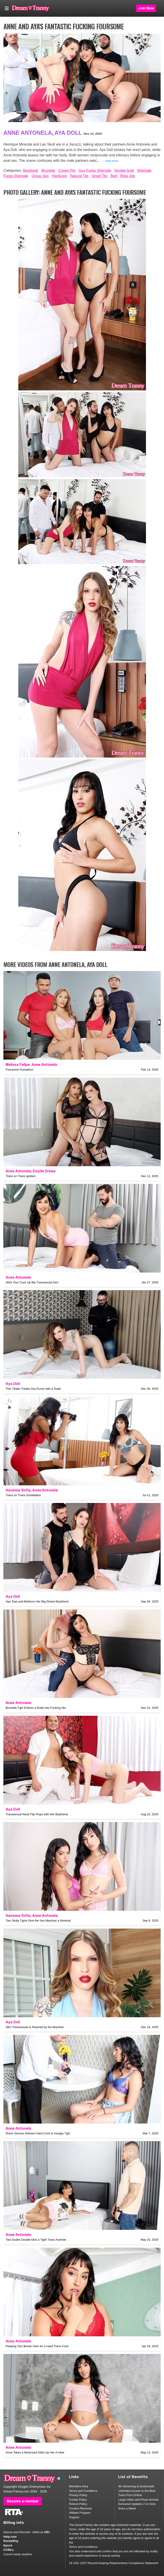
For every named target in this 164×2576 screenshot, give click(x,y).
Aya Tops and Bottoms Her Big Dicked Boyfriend (37, 1601)
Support (74, 2517)
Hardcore (59, 176)
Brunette (48, 170)
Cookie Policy (78, 2499)
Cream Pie (66, 170)
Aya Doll (68, 133)
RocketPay (10, 2541)
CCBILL (8, 2549)
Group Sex (40, 176)
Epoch (7, 2545)
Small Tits (99, 176)
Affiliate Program (80, 2512)
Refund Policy (78, 2504)
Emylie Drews (44, 1171)
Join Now (146, 8)
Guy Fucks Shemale (95, 170)
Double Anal (124, 170)
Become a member (23, 2501)
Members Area (78, 2486)
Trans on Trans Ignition (20, 1176)
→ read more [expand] (109, 160)
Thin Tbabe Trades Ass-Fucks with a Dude (33, 1388)
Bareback (30, 170)
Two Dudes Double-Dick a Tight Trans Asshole (36, 2239)
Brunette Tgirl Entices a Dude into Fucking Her (36, 1707)
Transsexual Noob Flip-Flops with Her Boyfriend (37, 1814)
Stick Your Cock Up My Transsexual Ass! (32, 1282)
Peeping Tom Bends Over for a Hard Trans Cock (37, 2346)
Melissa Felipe (18, 1064)
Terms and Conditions (83, 2491)
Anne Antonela (27, 133)
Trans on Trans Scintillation (23, 1495)
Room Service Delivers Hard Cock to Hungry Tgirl (38, 2133)
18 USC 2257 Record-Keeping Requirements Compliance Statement (113, 2563)
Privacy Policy (78, 2495)
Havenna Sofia (18, 1490)
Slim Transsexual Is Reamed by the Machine (35, 2027)
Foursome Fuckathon (19, 1069)
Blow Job (127, 176)
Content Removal (80, 2508)
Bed (114, 176)
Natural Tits (79, 176)
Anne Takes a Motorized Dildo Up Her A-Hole (35, 2452)
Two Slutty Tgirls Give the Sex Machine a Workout (38, 1920)
